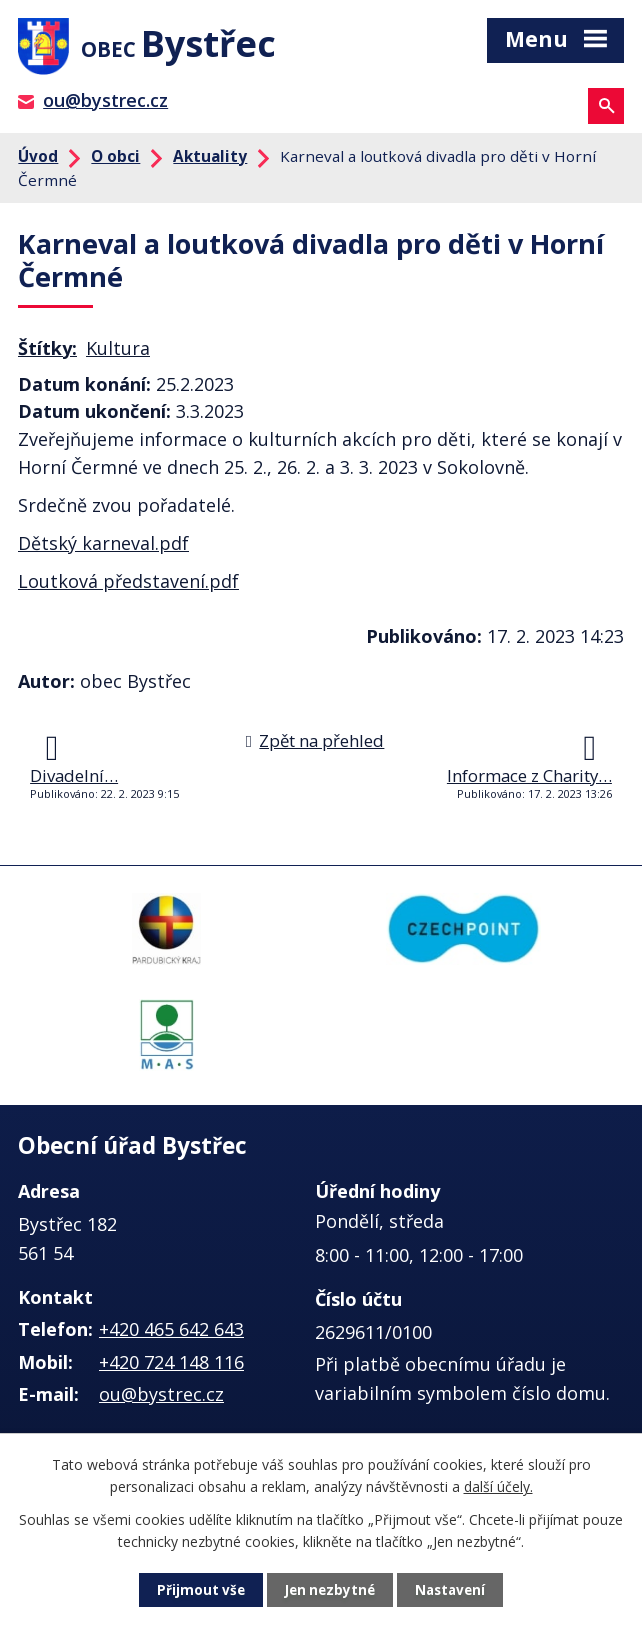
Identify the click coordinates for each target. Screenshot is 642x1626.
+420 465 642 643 (171, 1335)
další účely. (498, 1485)
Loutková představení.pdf (128, 587)
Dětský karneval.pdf (103, 549)
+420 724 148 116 (171, 1367)
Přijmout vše (197, 1589)
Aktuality (210, 161)
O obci (115, 161)
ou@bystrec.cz (105, 106)
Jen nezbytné (329, 1589)
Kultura (118, 353)
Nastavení (454, 1589)
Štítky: (47, 353)
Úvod (38, 161)
